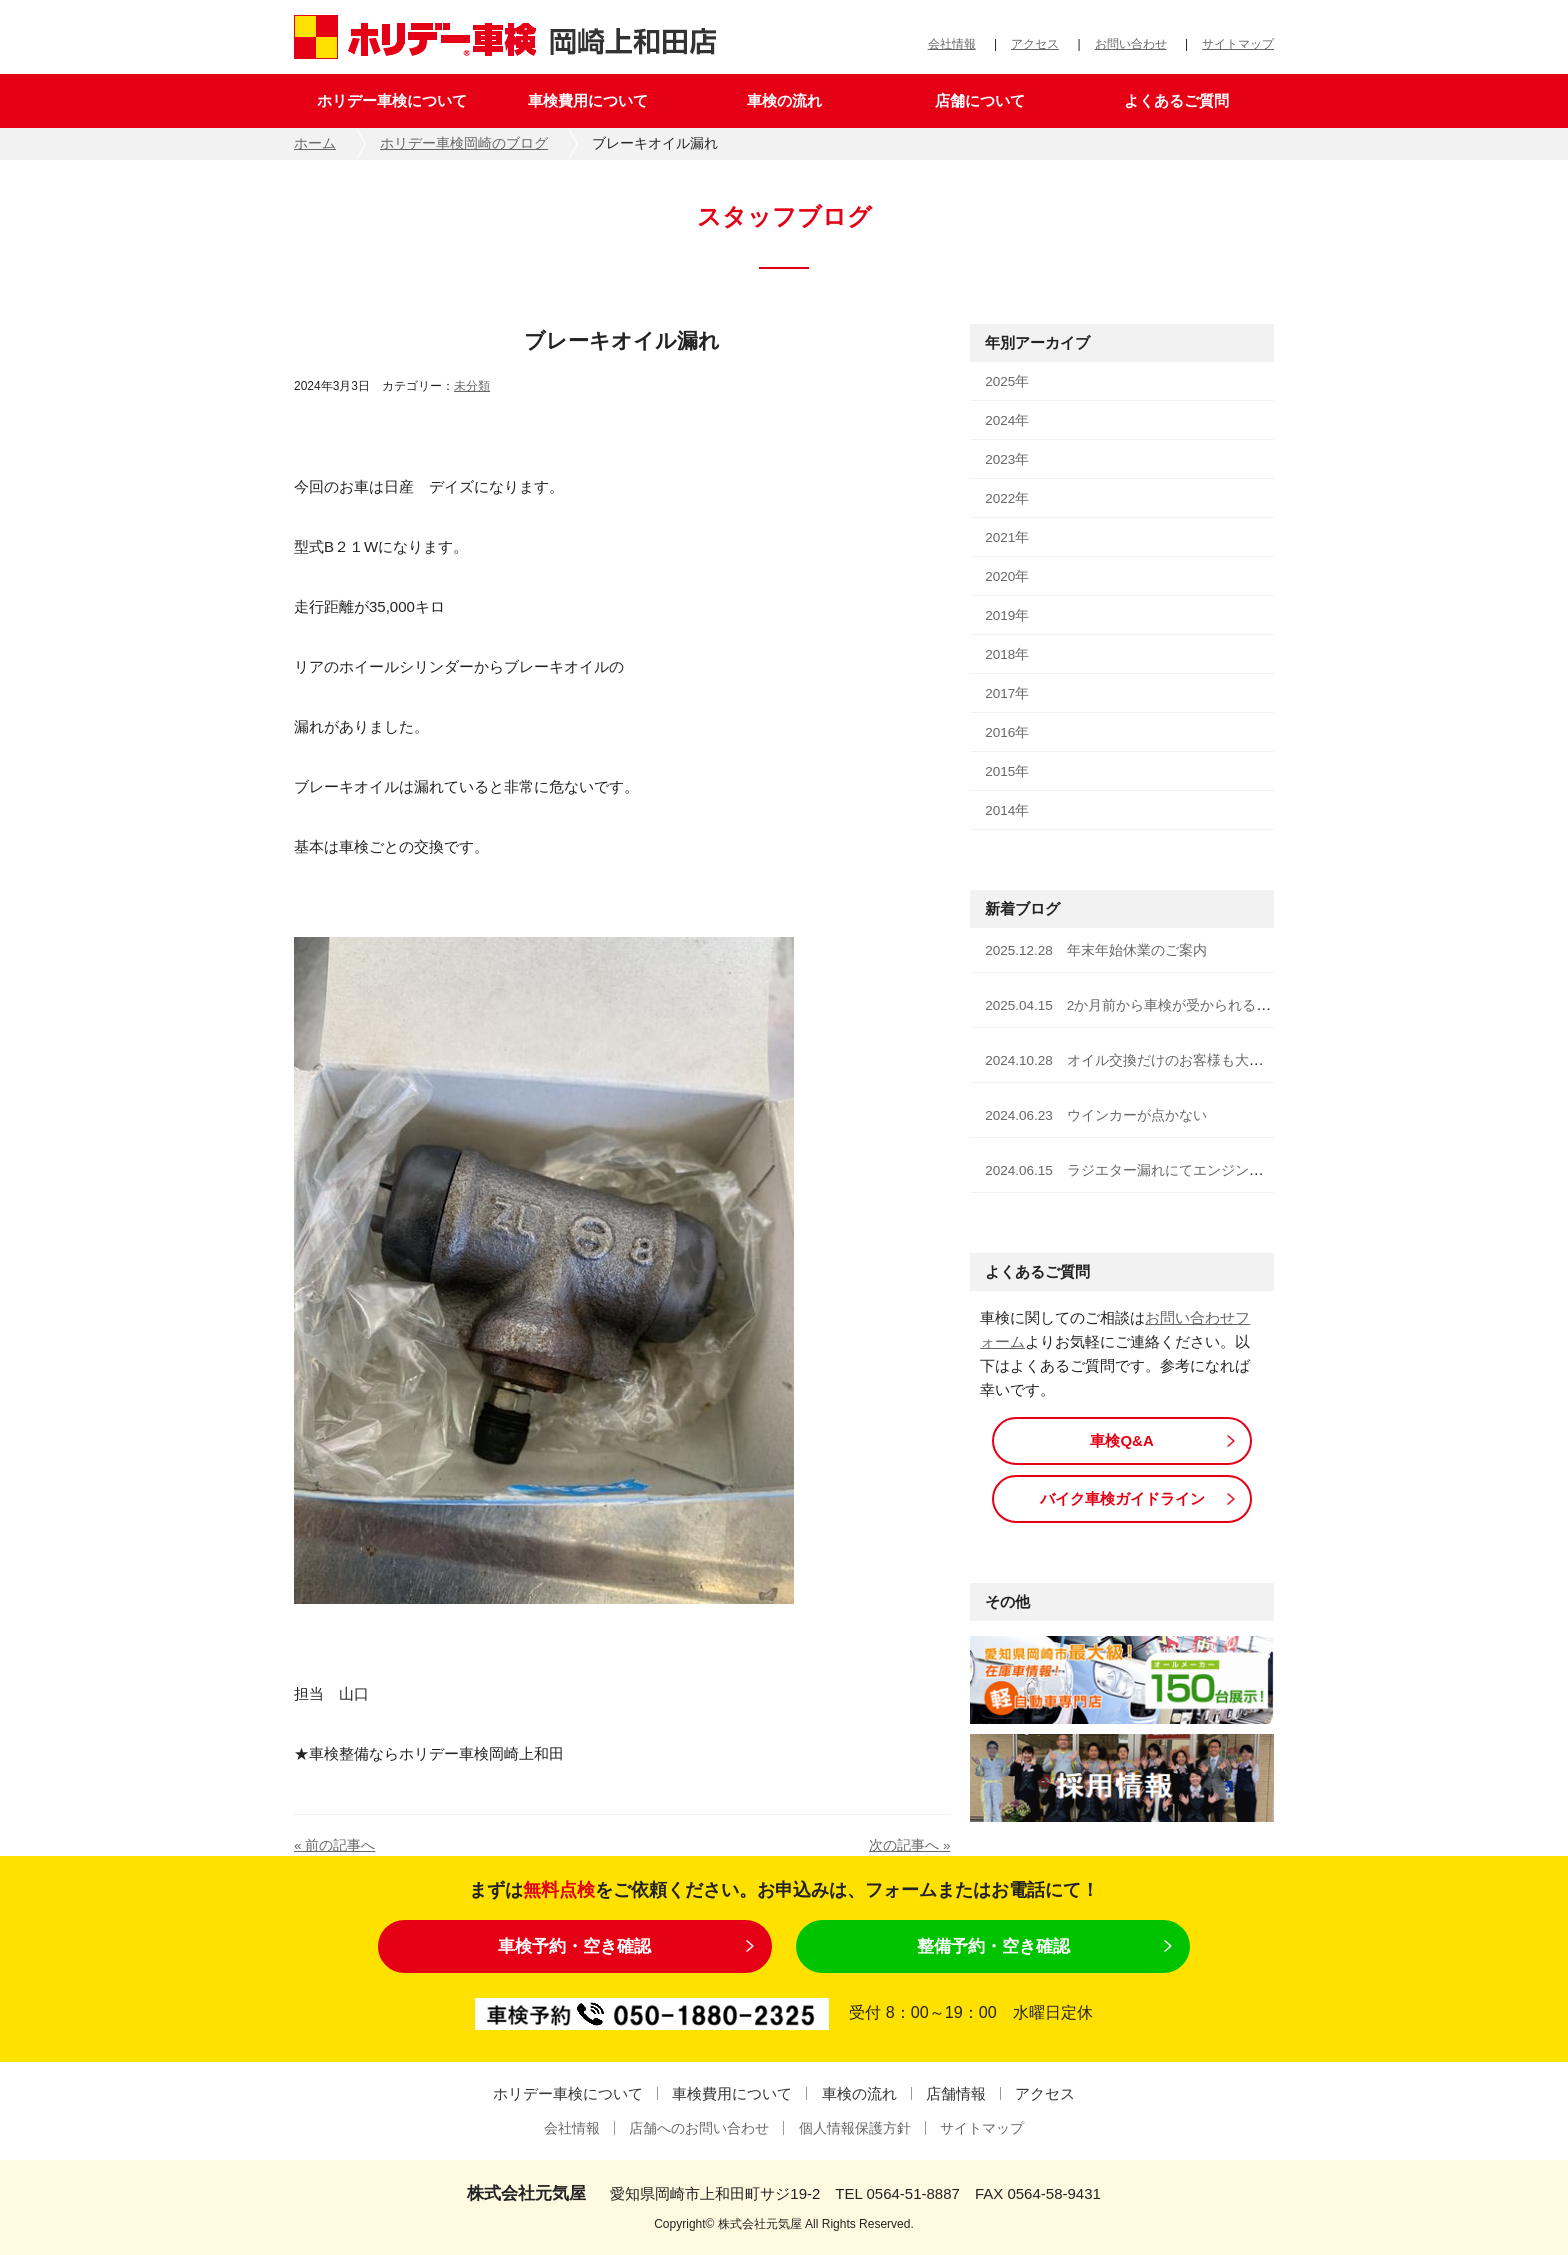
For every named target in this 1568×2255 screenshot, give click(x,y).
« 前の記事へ (334, 1845)
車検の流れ (784, 100)
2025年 (1007, 381)
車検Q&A (1121, 1440)
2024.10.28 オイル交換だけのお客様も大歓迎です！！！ (1166, 1060)
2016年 (1007, 732)
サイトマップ (1238, 44)
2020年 (1007, 576)
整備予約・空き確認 (993, 1946)
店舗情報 (956, 2093)
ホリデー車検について (392, 100)
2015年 (1007, 771)
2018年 (1007, 654)
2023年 (1007, 459)
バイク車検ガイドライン (1122, 1498)
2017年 (1007, 693)
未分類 (472, 386)
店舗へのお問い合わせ (699, 2128)
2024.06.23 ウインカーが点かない (1096, 1115)
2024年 (1007, 420)
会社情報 (952, 44)
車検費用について (588, 100)
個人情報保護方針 (855, 2128)
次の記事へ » (909, 1845)
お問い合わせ (1131, 44)
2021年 (1007, 537)
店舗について (980, 100)
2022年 (1007, 498)
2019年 (1007, 615)
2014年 (1007, 810)
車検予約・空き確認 (574, 1946)
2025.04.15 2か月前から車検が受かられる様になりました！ (1176, 1005)
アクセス (1035, 44)
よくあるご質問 (1176, 100)
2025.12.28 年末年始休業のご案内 (1096, 950)
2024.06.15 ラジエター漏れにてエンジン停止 (1131, 1170)
